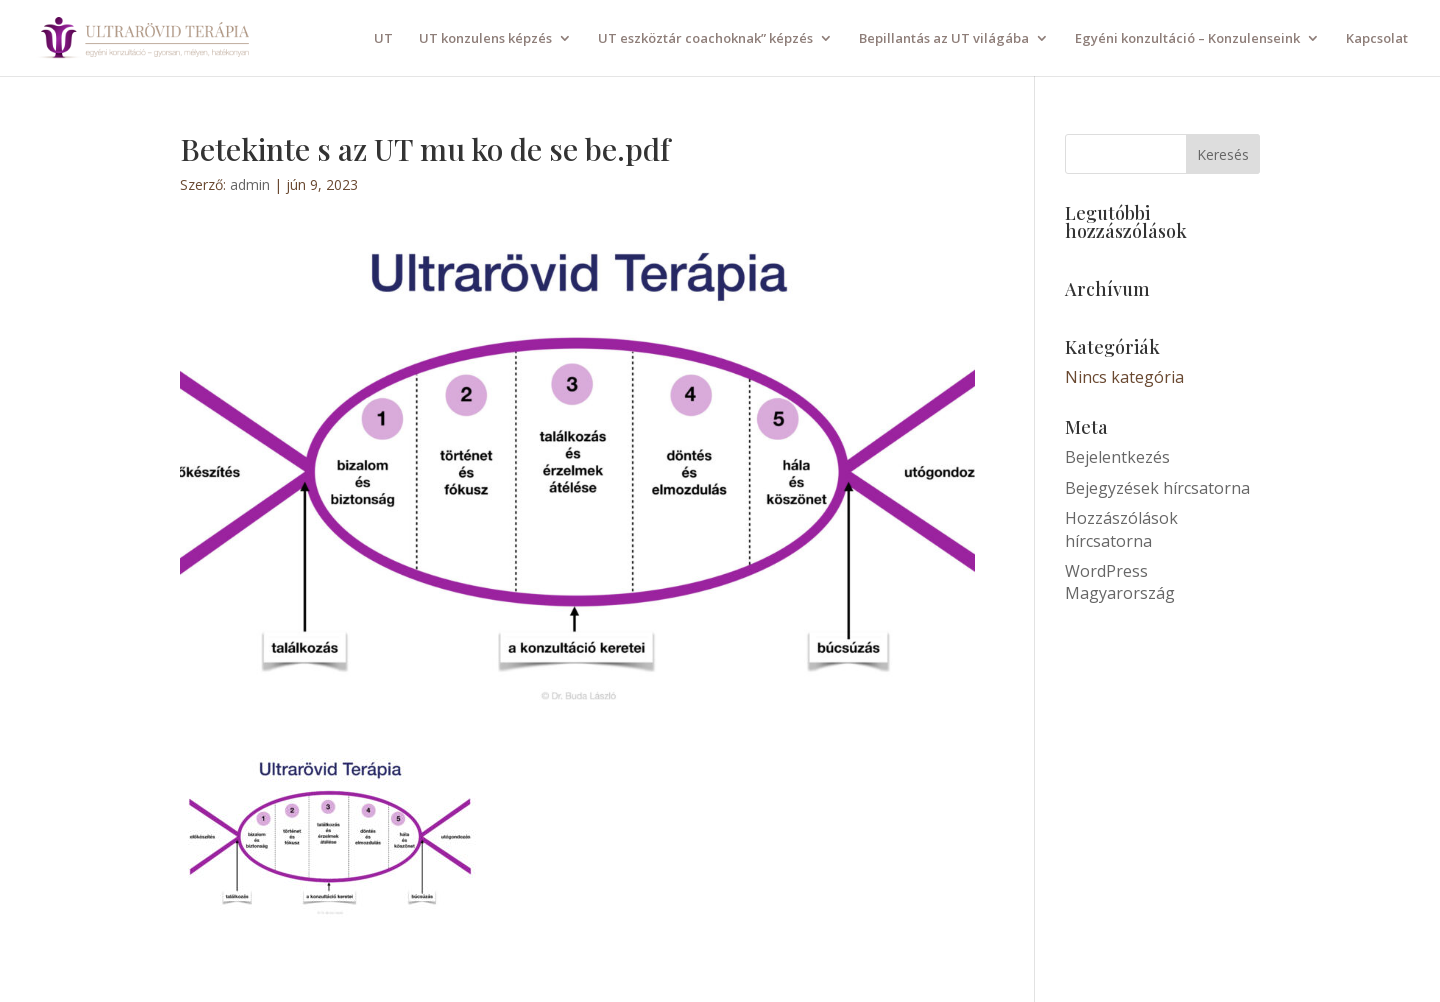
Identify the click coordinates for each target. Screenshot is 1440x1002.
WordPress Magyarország (1120, 582)
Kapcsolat (1377, 39)
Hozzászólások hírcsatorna (1121, 529)
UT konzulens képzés (485, 39)
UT (383, 39)
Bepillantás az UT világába (944, 39)
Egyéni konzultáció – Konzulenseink (1187, 39)
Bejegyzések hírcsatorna (1157, 488)
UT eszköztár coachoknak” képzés (705, 39)
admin (250, 184)
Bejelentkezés (1117, 457)
